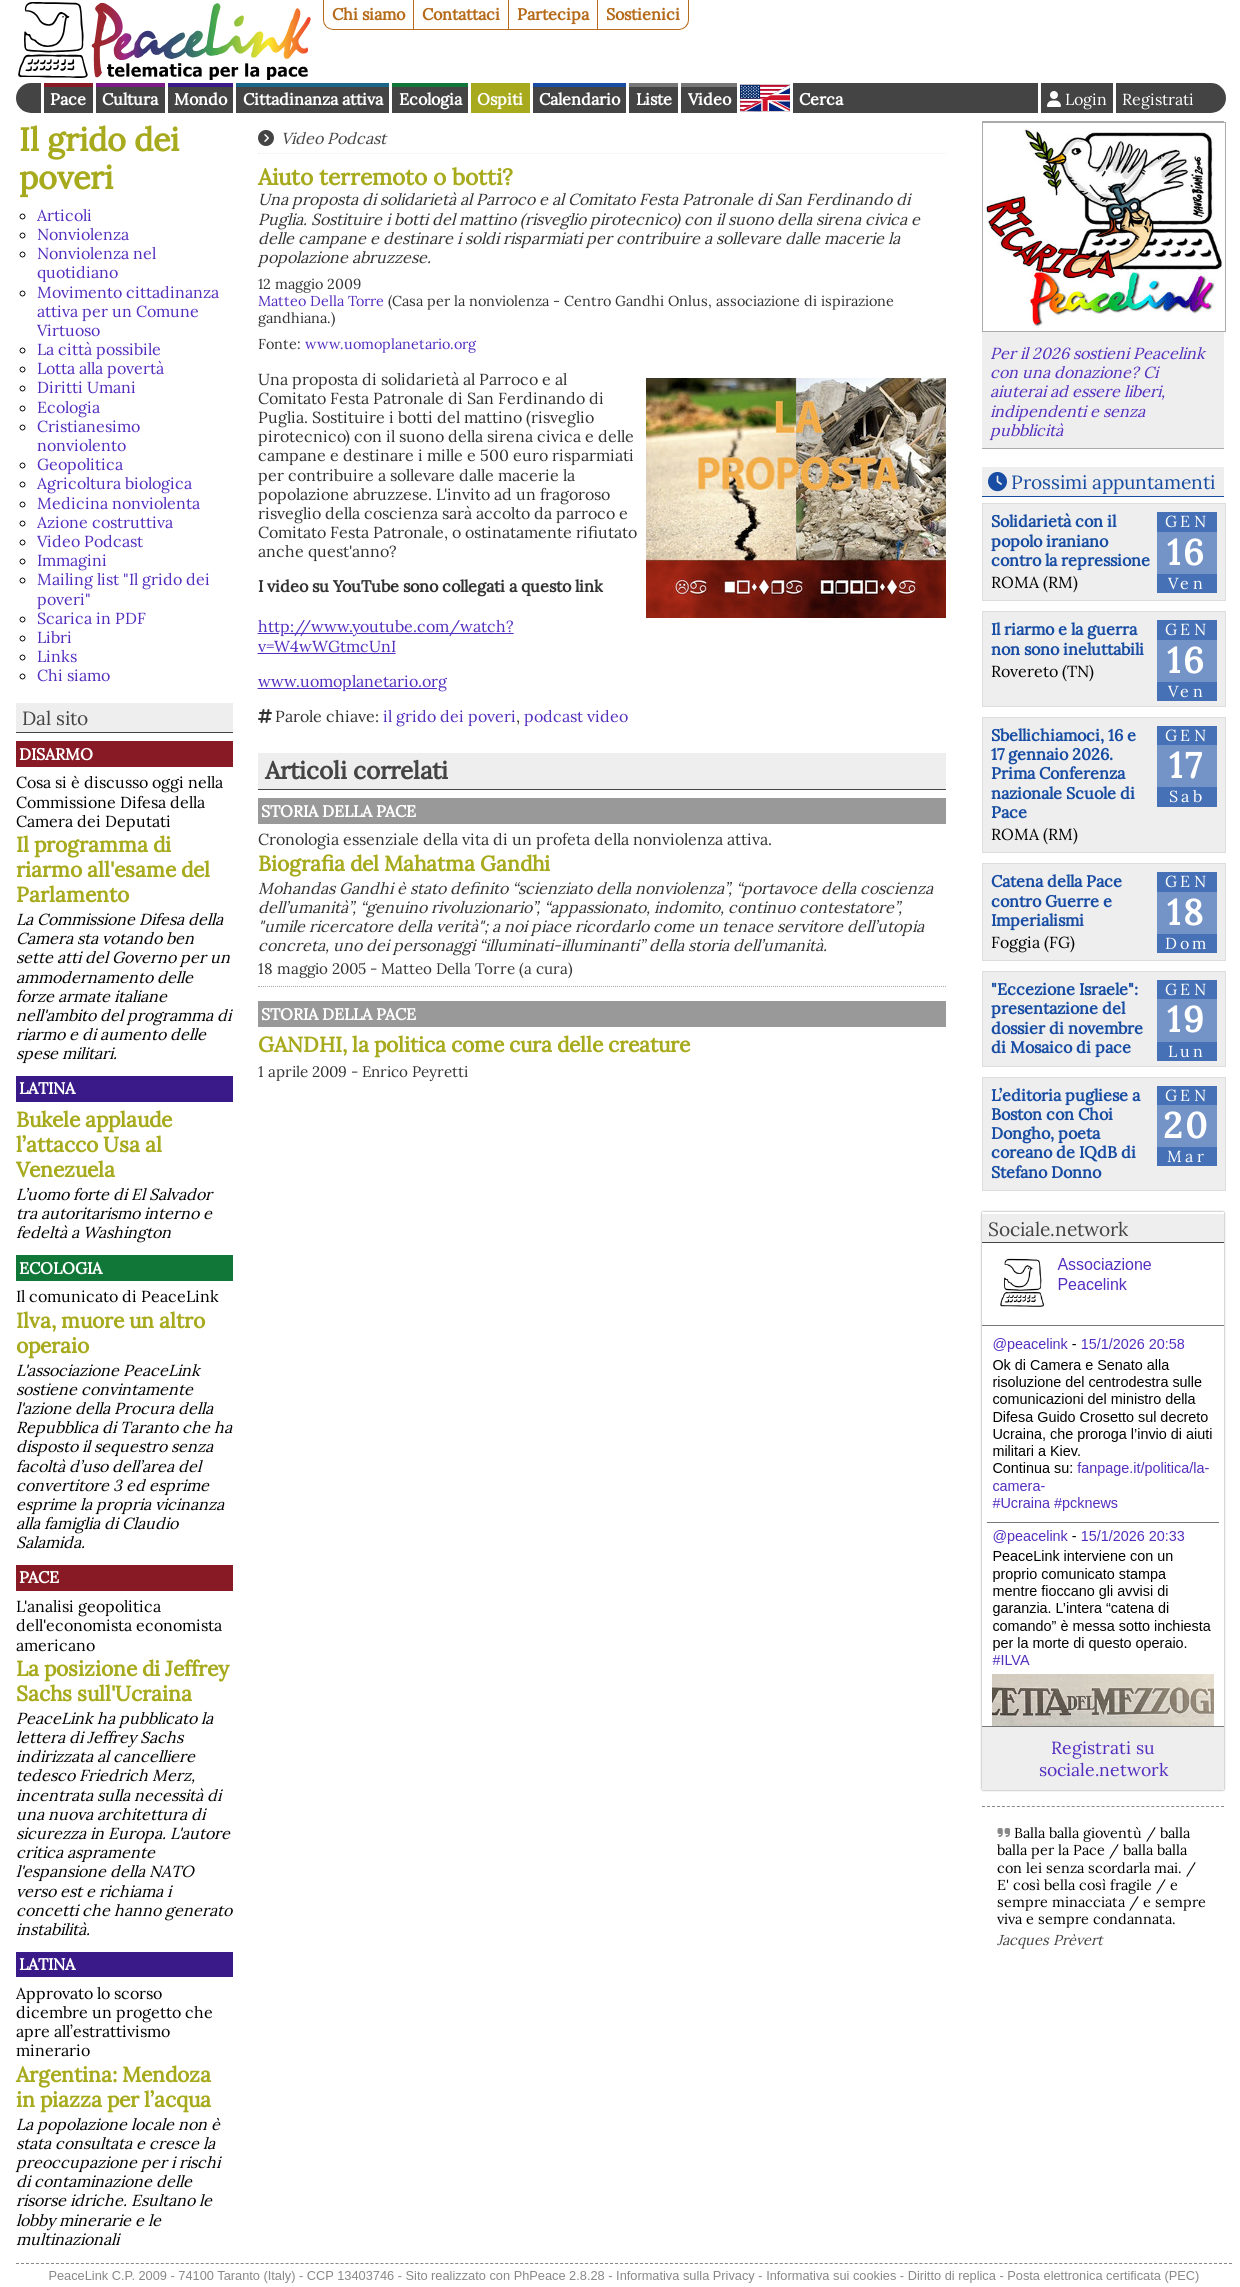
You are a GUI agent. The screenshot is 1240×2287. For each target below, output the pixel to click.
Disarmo (56, 754)
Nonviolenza (83, 234)
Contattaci (461, 14)
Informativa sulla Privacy (685, 2275)
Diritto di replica (952, 2275)
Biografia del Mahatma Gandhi (404, 863)
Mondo (200, 99)
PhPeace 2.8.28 (559, 2275)
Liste (654, 99)
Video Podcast (90, 541)
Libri (54, 637)
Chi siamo (368, 14)
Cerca (821, 99)
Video (709, 99)
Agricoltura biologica (114, 483)
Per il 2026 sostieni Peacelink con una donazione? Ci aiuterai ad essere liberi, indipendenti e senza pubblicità (1097, 391)
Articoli (64, 215)
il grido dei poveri (449, 716)
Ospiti (500, 99)
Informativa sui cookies (831, 2275)
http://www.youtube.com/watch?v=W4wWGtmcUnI (386, 635)
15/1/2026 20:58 (1133, 1344)
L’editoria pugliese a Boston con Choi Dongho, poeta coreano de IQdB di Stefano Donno (1065, 1133)
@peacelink (1029, 1344)
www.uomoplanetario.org (390, 344)
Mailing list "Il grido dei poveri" (123, 588)
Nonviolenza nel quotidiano (96, 262)
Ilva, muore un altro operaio (110, 1333)
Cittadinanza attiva (313, 99)
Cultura (130, 99)
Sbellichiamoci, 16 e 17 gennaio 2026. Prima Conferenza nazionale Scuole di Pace (1063, 773)
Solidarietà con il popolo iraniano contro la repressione (1070, 540)
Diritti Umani (86, 387)
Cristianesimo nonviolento (88, 435)
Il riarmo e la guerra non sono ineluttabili (1067, 638)
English (765, 98)
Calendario (579, 99)
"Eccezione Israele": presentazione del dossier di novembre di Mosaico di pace (1067, 1018)
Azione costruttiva (105, 522)
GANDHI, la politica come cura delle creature (474, 1044)
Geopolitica (80, 464)
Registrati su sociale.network (1103, 1758)
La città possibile (99, 349)
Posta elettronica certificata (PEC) (1103, 2275)
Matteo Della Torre (321, 301)
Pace (68, 99)
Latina (47, 1088)
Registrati (1158, 99)
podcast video (576, 716)
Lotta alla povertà (100, 368)
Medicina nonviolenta (118, 503)
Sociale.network (1058, 1229)
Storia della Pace (338, 811)
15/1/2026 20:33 (1133, 1536)
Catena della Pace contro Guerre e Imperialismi (1056, 900)
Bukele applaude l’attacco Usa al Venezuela (94, 1144)
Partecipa (553, 14)
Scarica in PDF (91, 618)
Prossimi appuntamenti (1113, 482)
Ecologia (430, 99)
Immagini (72, 560)
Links (57, 656)
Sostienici (643, 14)
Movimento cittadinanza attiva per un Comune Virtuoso (128, 311)
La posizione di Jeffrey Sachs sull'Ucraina (122, 1681)
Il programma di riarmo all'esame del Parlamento (113, 869)
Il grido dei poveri (99, 158)
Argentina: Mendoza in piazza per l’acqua (113, 2087)
